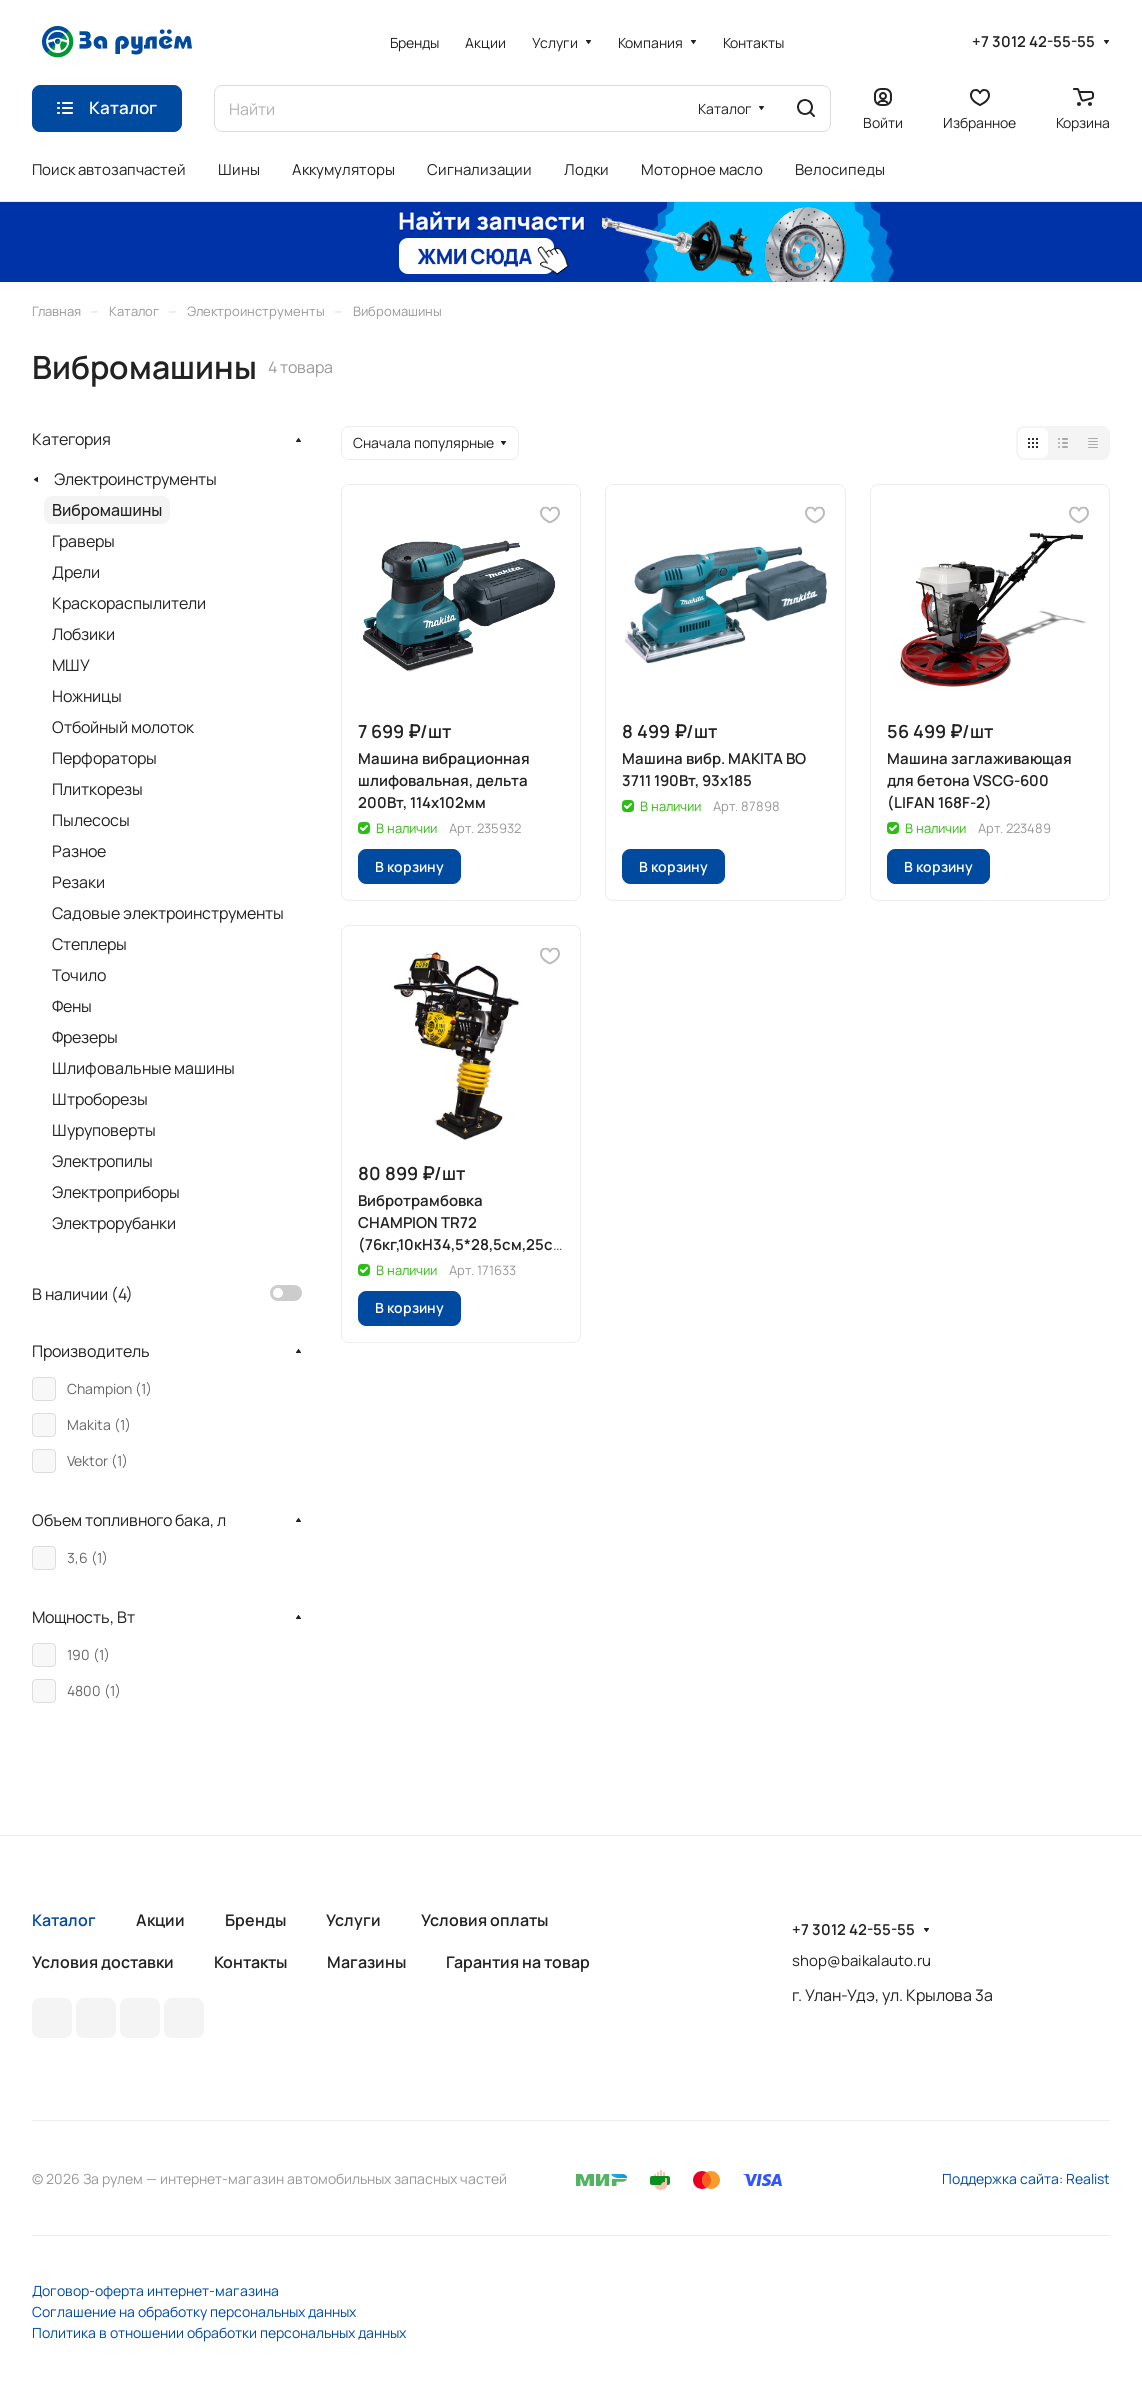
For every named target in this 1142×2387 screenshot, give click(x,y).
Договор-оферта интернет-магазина (155, 2290)
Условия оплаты (484, 1920)
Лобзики (83, 634)
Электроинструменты (135, 479)
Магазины (366, 1962)
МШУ (71, 665)
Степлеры (89, 944)
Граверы (83, 541)
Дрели (76, 572)
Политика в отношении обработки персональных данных (219, 2332)
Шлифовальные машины (143, 1068)
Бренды (255, 1920)
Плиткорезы (97, 789)
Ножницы (87, 696)
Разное (79, 851)
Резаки (78, 882)
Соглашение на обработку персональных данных (194, 2311)
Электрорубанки (114, 1223)
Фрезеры (85, 1037)
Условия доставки (103, 1962)
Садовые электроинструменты (168, 913)
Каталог (64, 1920)
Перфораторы (104, 758)
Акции (160, 1920)
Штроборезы (100, 1099)
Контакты (250, 1962)
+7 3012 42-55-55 (1033, 42)
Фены (72, 1006)
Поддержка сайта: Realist (1026, 2178)
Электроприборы (116, 1192)
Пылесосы (91, 820)
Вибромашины (107, 510)
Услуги (353, 1920)
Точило (79, 975)
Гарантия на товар (518, 1962)
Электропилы (102, 1161)
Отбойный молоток (123, 727)
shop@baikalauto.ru (861, 1960)
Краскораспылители (129, 603)
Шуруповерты (104, 1130)
